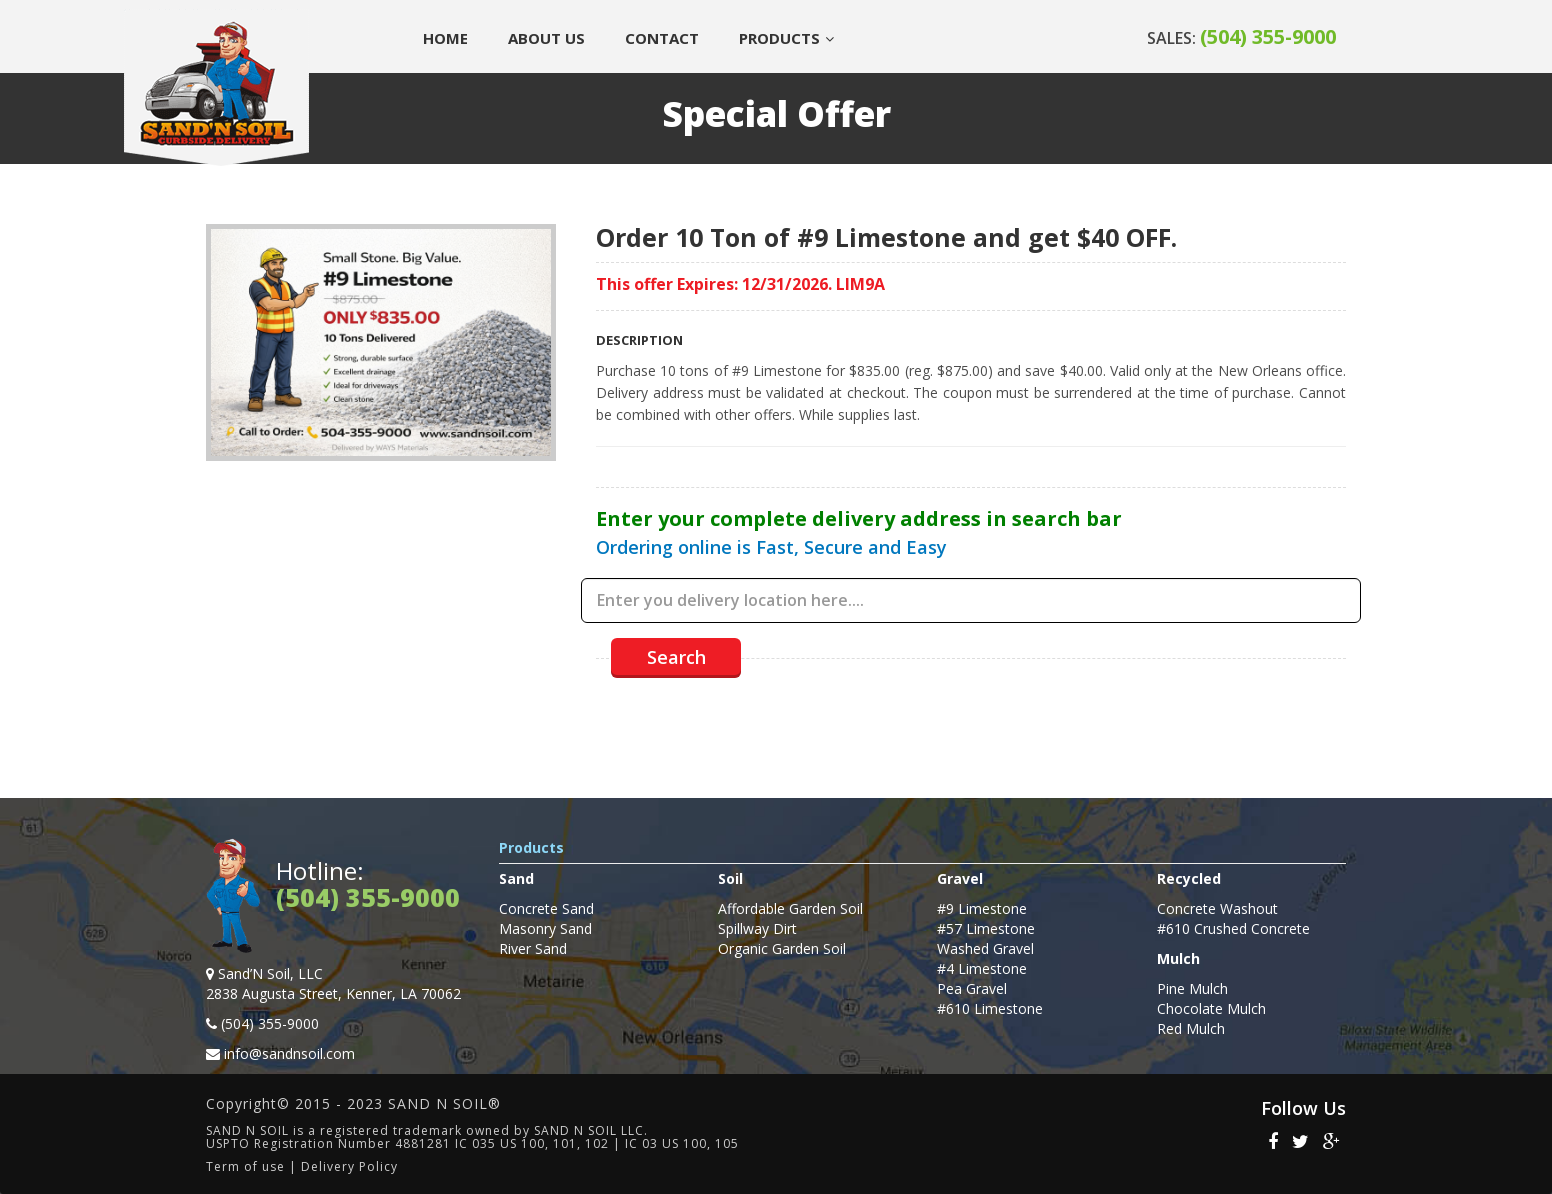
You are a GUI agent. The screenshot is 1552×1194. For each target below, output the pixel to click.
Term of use (245, 1166)
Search (676, 657)
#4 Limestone (982, 968)
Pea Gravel (972, 988)
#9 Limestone (982, 908)
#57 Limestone (986, 928)
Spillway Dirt (757, 928)
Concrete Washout (1217, 908)
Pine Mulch (1192, 988)
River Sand (533, 948)
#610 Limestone (990, 1008)
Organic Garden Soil (782, 948)
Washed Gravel (985, 948)
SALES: (1241, 38)
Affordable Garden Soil (790, 908)
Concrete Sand (546, 908)
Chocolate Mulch (1211, 1008)
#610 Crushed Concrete (1233, 928)
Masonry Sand (545, 928)
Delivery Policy (349, 1166)
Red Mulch (1191, 1028)
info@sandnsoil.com (289, 1053)
